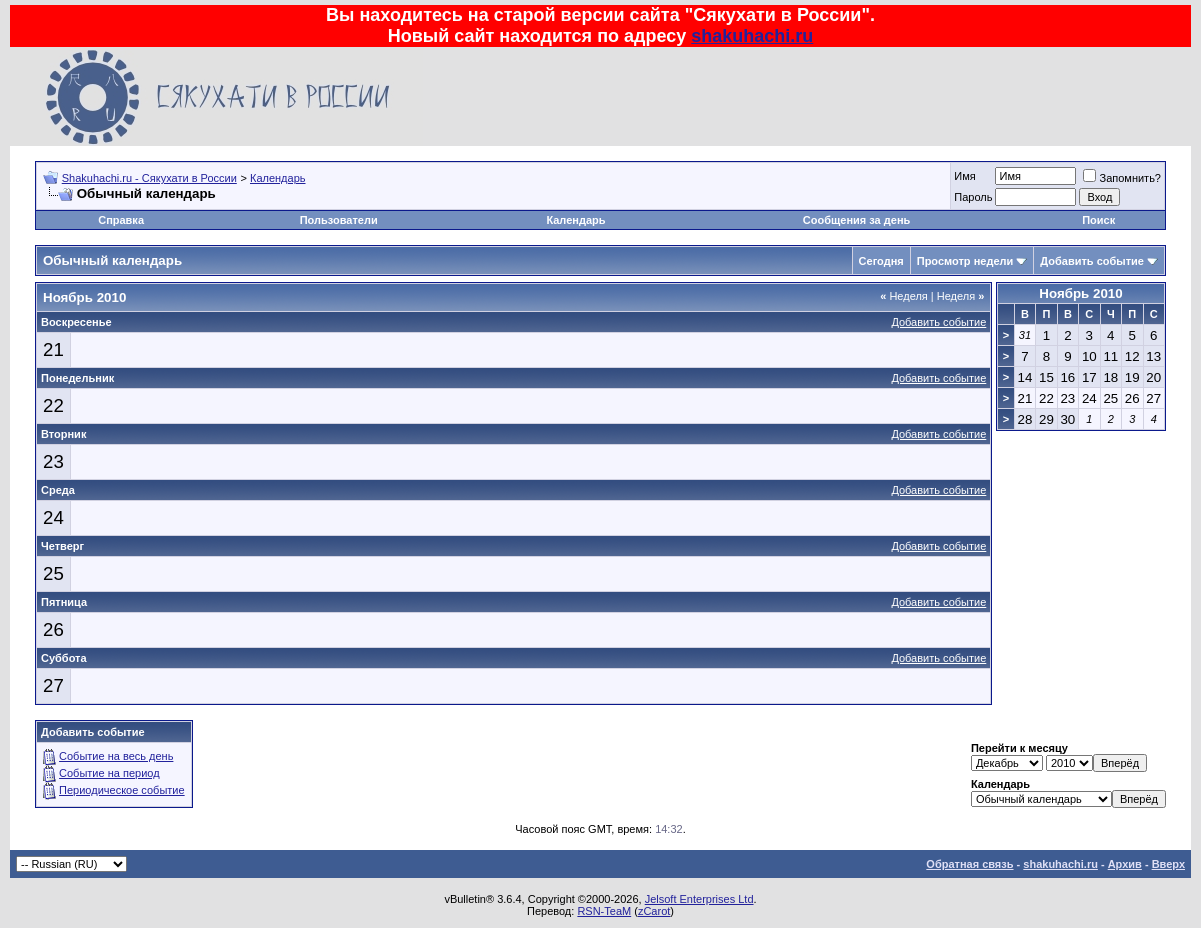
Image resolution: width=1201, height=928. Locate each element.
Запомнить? (1122, 178)
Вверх (1168, 864)
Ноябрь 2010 (1080, 293)
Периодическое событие (122, 790)
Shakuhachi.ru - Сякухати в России (149, 178)
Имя (964, 176)
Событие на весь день (116, 756)
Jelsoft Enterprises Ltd (699, 899)
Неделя (904, 296)
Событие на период (109, 773)
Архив (1125, 864)
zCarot (654, 911)
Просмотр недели (965, 261)
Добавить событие (1092, 261)
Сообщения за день (856, 220)
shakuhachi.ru (752, 36)
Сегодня (881, 261)
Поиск (1098, 220)
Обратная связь (969, 864)
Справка (121, 220)
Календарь (278, 178)
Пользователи (339, 220)
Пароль (973, 197)
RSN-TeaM (604, 911)
